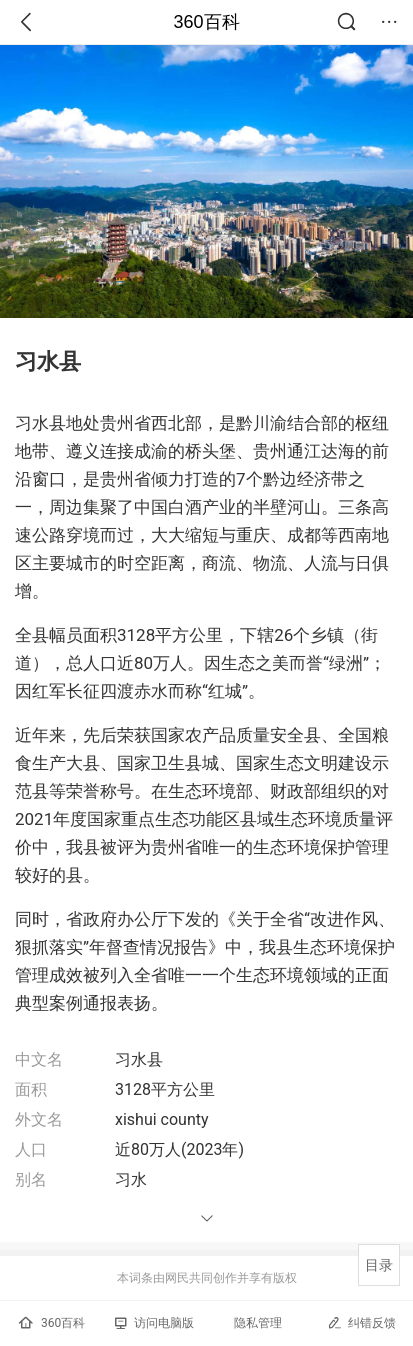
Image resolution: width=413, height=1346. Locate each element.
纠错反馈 (361, 1322)
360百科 (206, 22)
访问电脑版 (154, 1323)
